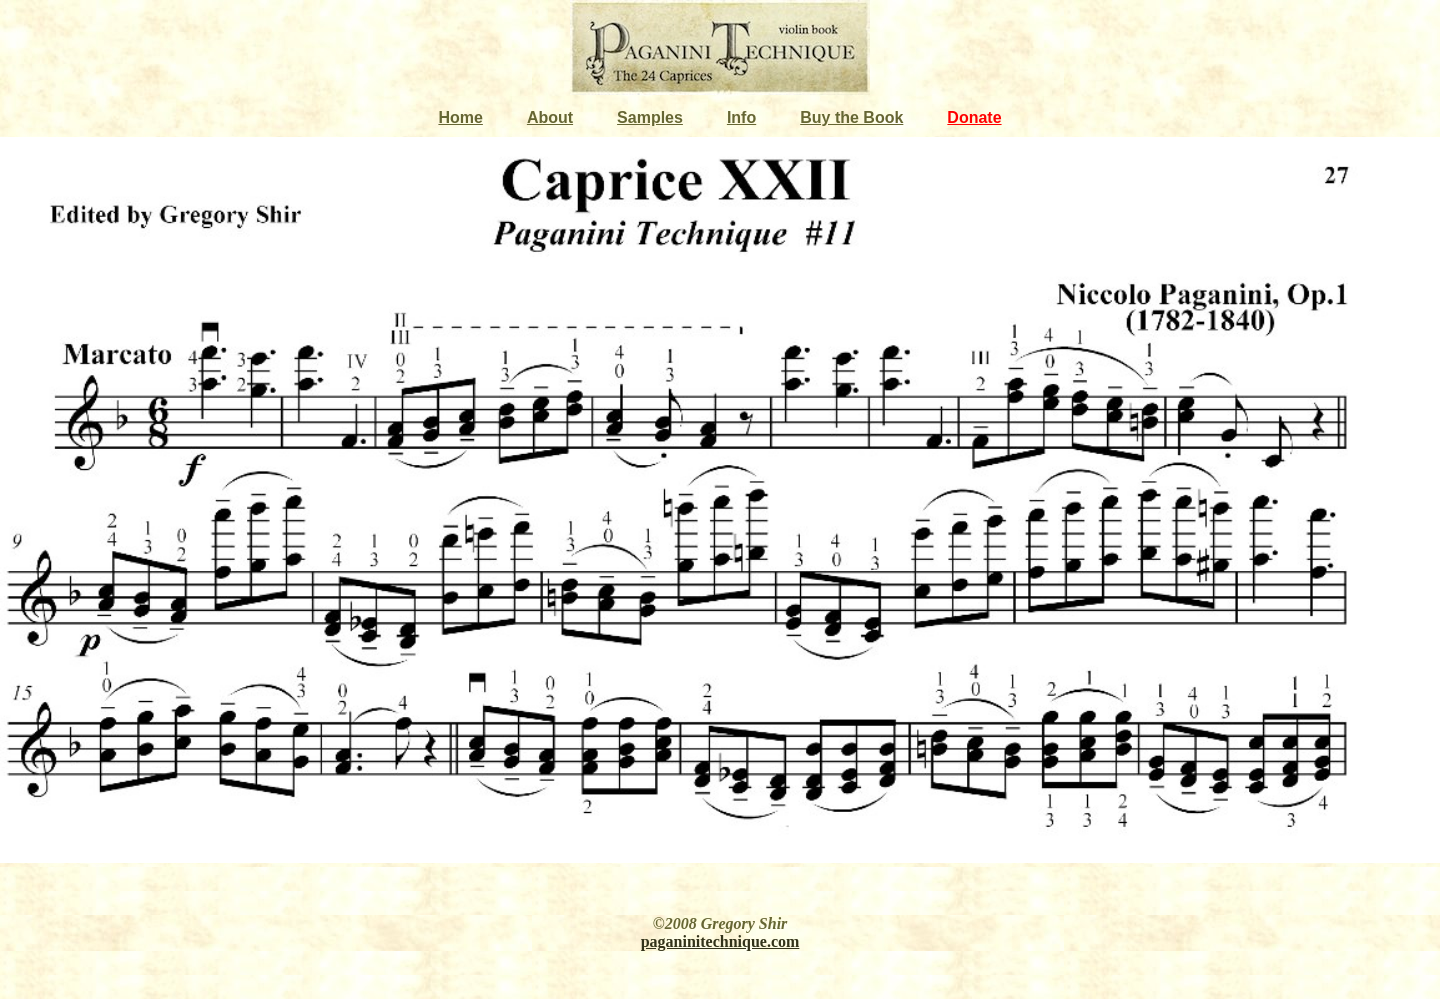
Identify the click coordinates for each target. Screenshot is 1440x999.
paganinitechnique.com (720, 941)
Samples (650, 117)
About (550, 117)
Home (460, 117)
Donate (974, 117)
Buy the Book (851, 117)
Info (741, 117)
